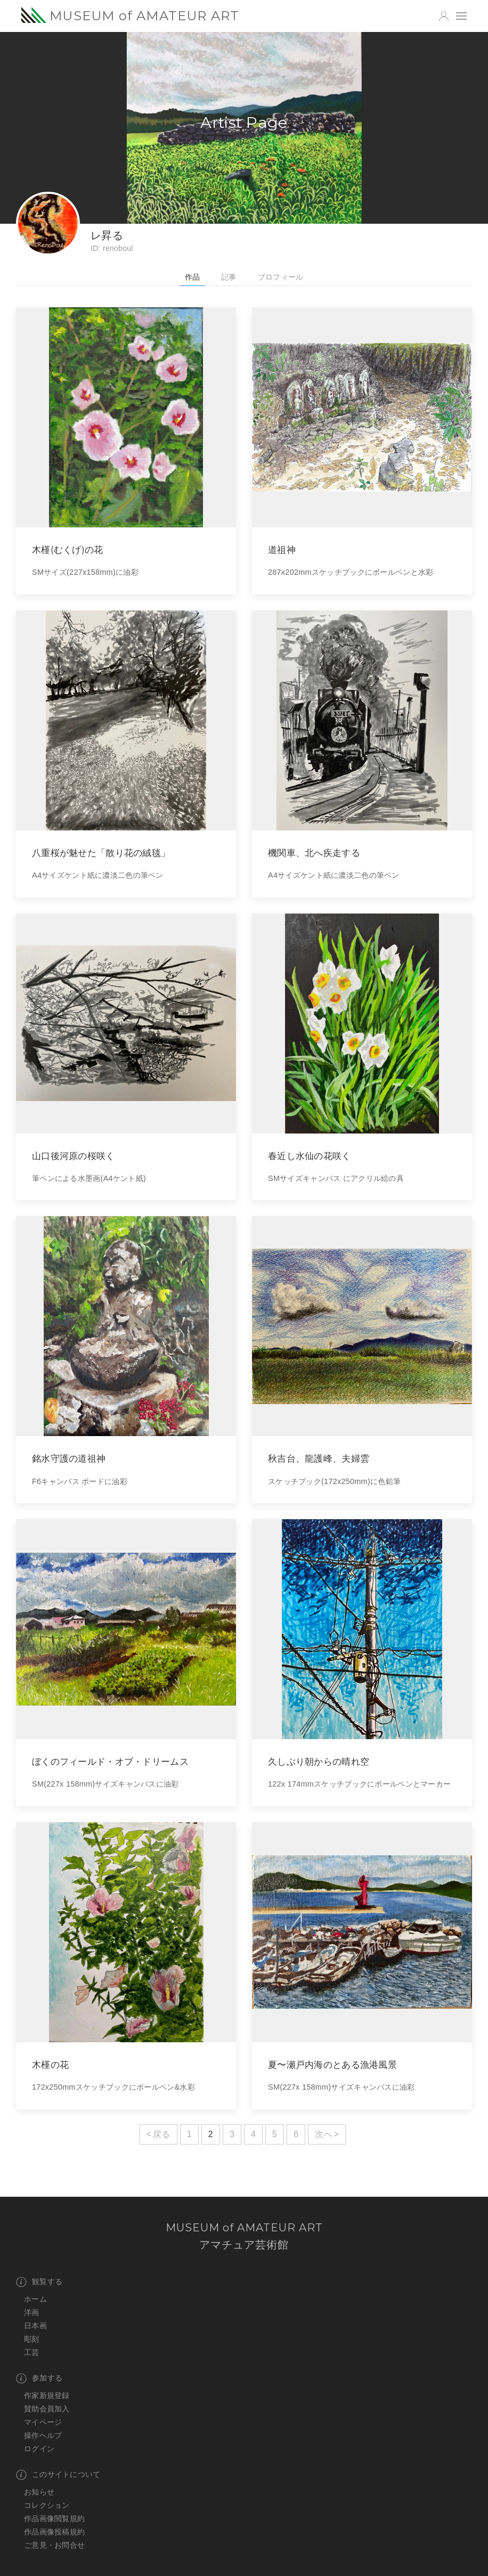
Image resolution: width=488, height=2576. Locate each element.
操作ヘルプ (43, 2435)
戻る (161, 2134)
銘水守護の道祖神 (68, 1458)
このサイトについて (58, 2474)
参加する (39, 2378)
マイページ (43, 2422)
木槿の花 (50, 2064)
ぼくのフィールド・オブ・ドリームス (110, 1761)
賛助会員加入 (47, 2408)
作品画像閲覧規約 (54, 2518)
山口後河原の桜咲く (73, 1155)
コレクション (47, 2505)
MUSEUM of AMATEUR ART (130, 15)
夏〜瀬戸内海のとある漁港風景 (332, 2064)
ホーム (35, 2299)
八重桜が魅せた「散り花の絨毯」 (101, 852)
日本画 (35, 2325)
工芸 (31, 2352)
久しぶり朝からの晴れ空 (318, 1761)
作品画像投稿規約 (54, 2532)
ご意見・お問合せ (54, 2545)
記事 (229, 277)
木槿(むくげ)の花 (67, 549)
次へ (323, 2134)
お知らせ (39, 2492)
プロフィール (281, 277)
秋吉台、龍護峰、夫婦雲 (318, 1458)
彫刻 (31, 2339)
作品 (192, 277)
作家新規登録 (47, 2395)
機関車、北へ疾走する (314, 852)
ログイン (39, 2448)
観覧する (39, 2282)
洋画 (31, 2312)
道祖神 (282, 549)
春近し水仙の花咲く (309, 1155)
